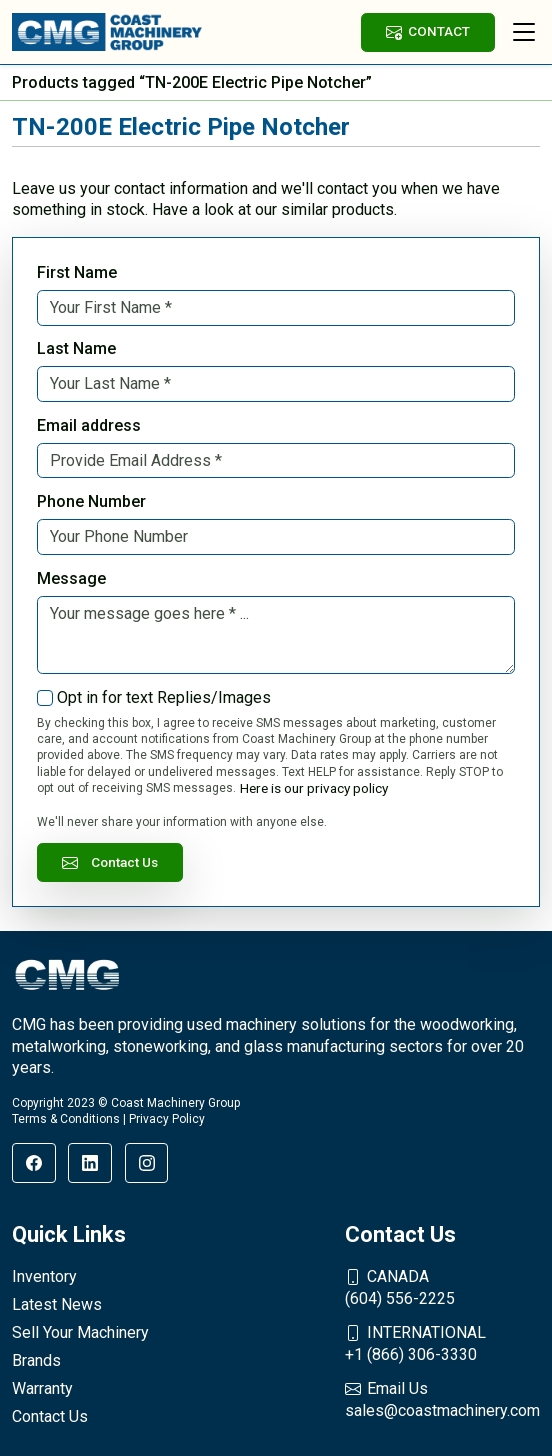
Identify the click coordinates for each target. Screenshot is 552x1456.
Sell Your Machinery (80, 1332)
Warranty (42, 1388)
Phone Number (91, 501)
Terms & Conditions (66, 1119)
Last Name (76, 348)
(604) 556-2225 (442, 1287)
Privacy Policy (167, 1119)
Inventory (44, 1276)
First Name (77, 272)
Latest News (57, 1304)
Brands (36, 1360)
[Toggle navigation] (524, 32)
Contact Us (110, 862)
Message (71, 578)
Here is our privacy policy (314, 788)
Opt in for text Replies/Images (164, 697)
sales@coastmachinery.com (442, 1399)
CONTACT (428, 31)
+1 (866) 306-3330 (442, 1343)
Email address (89, 425)
